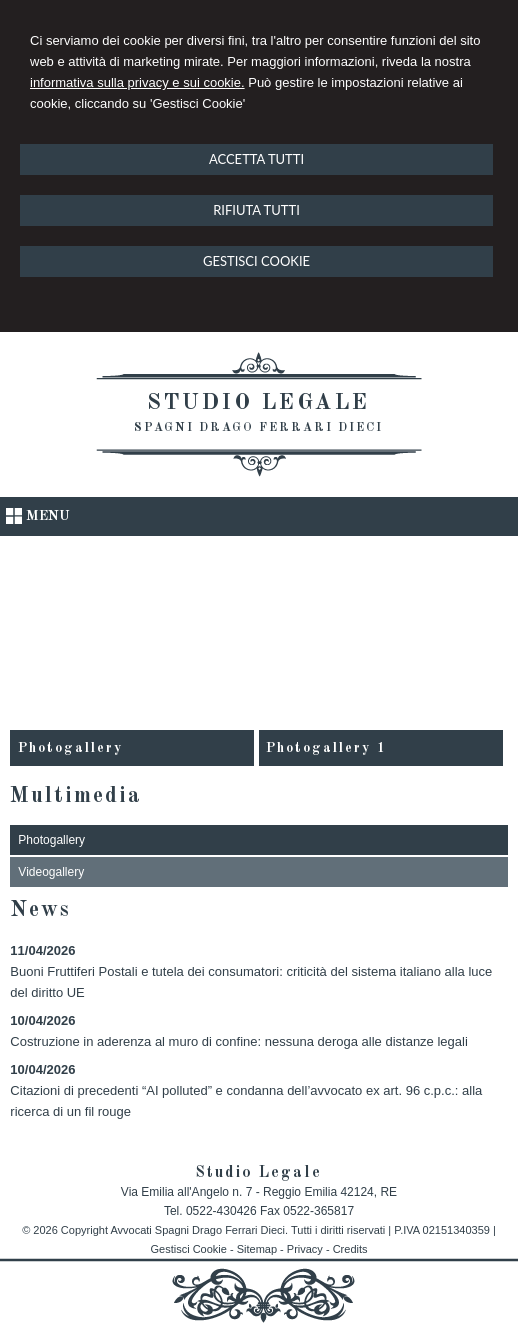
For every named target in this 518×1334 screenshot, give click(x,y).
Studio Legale (258, 403)
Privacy (305, 1249)
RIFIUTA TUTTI (256, 210)
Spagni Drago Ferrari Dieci (258, 428)
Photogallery (70, 748)
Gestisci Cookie (188, 1249)
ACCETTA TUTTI (256, 159)
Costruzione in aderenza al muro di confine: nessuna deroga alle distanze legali (238, 1041)
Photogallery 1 (326, 748)
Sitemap (257, 1249)
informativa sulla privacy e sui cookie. (137, 82)
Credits (350, 1249)
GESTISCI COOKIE (256, 261)
